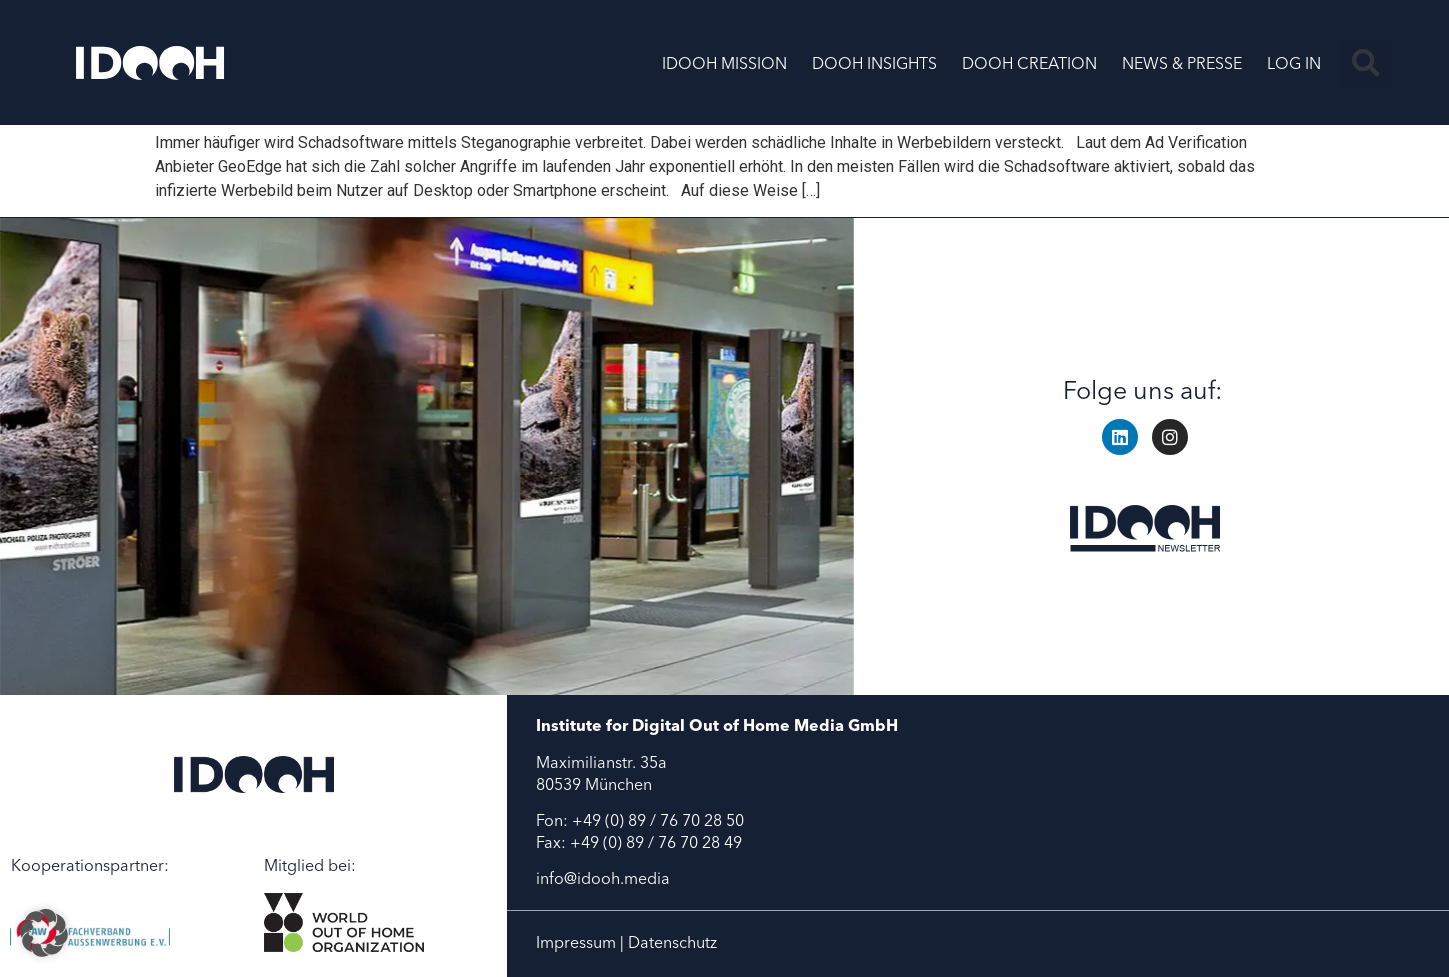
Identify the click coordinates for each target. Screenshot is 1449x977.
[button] (1366, 63)
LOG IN (1294, 63)
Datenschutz (672, 942)
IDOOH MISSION (724, 63)
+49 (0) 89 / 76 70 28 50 (658, 820)
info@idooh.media (603, 878)
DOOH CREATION (1029, 63)
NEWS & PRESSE (1182, 63)
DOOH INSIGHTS (874, 63)
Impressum (576, 942)
